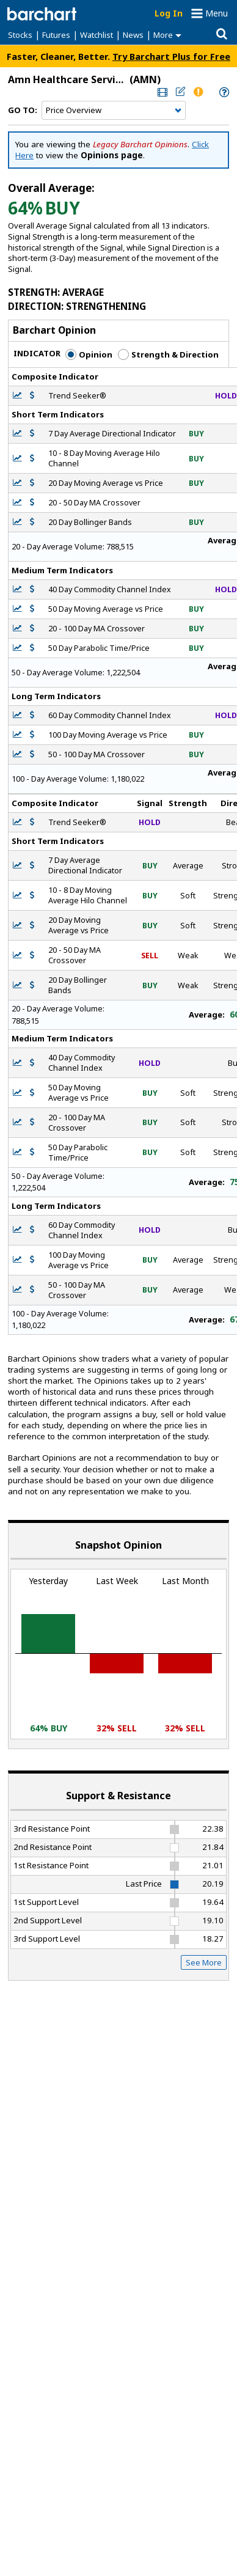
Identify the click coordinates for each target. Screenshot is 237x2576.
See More (204, 1962)
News (133, 34)
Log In (169, 13)
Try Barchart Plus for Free (171, 56)
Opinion (88, 354)
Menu (216, 13)
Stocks (20, 34)
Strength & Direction (168, 354)
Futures (56, 34)
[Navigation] (114, 110)
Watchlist (96, 34)
